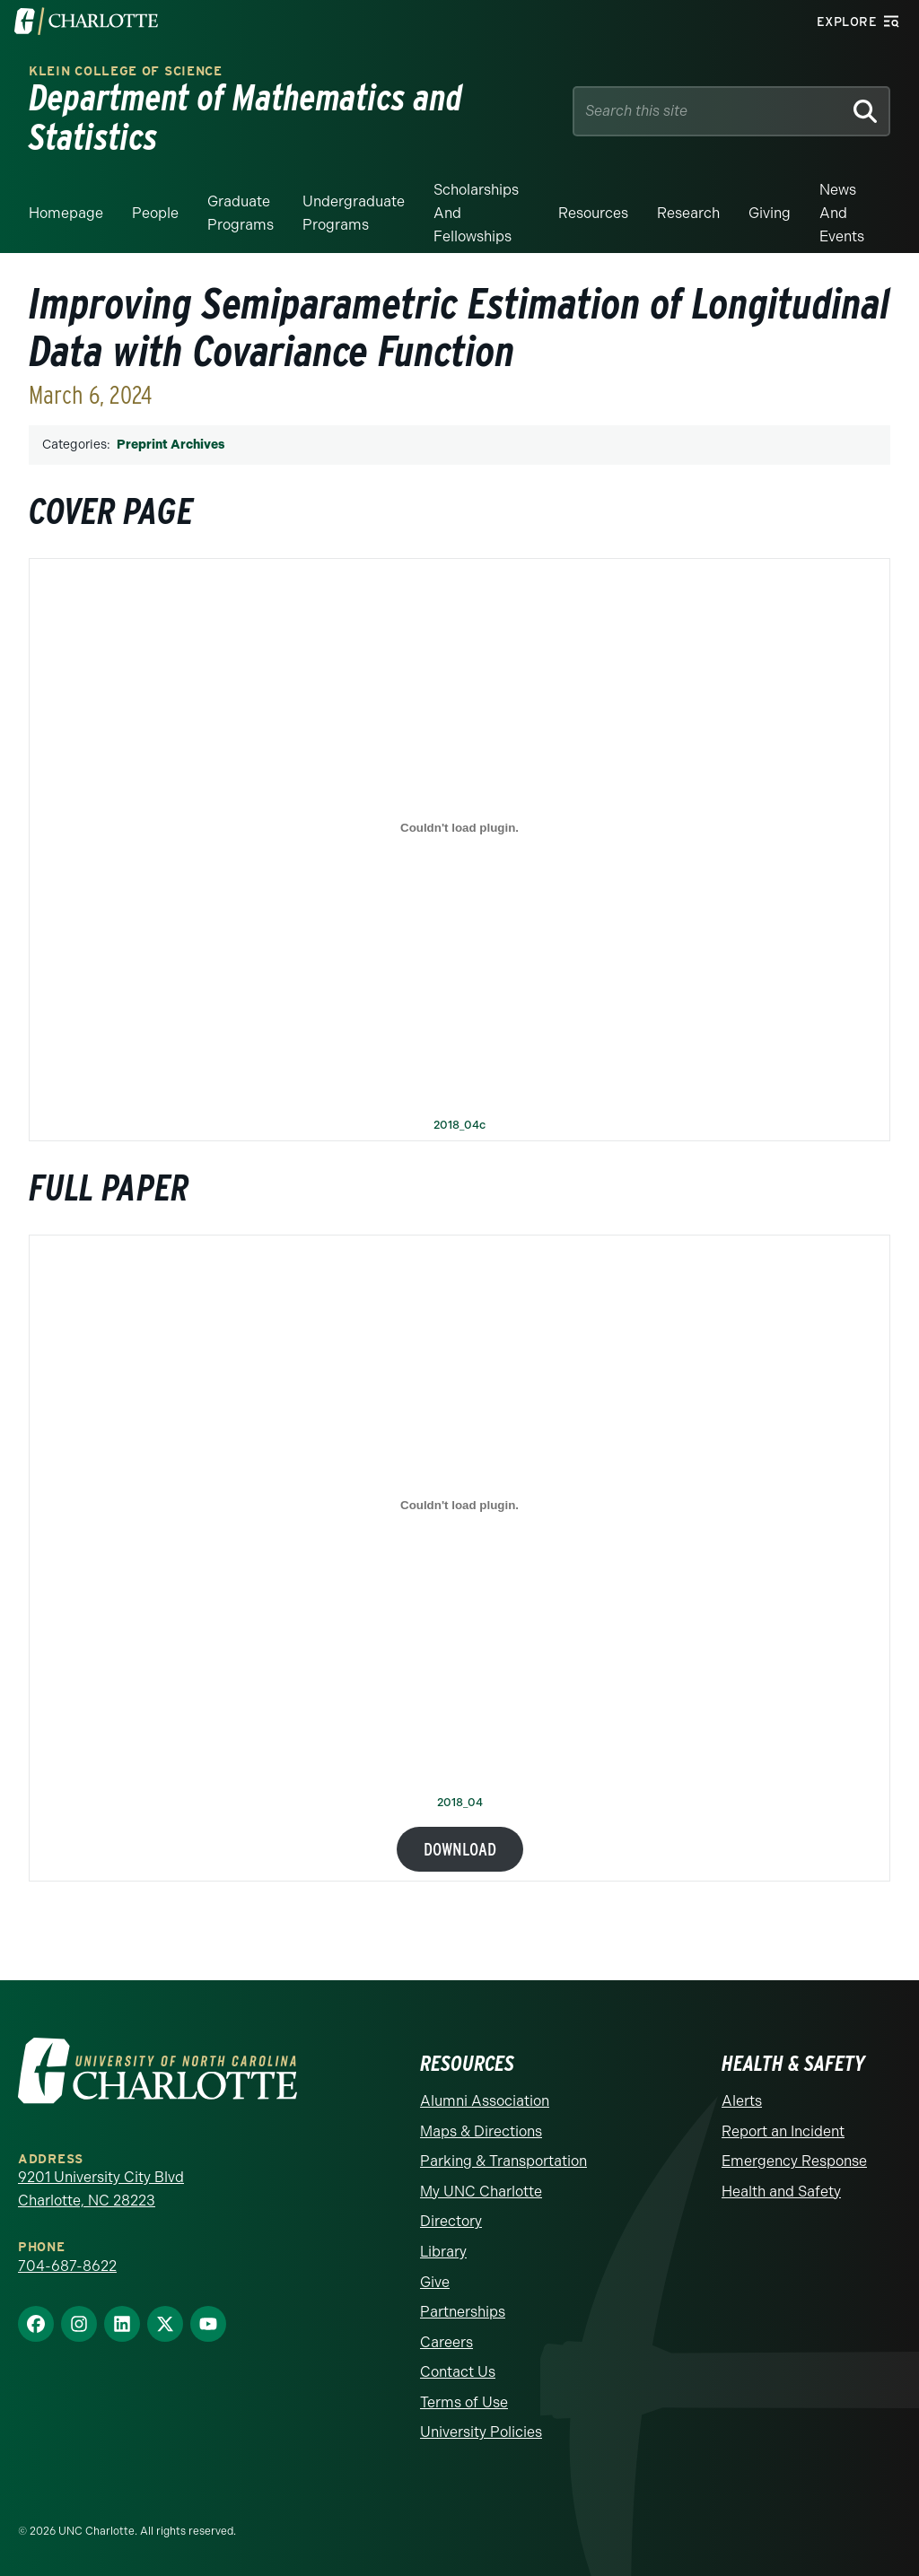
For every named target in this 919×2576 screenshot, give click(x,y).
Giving (769, 213)
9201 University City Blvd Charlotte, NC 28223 (101, 2189)
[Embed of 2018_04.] (459, 1505)
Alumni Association (484, 2100)
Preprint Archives (170, 444)
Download (460, 1849)
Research (688, 213)
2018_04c (459, 1125)
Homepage (66, 213)
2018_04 (460, 1803)
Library (443, 2251)
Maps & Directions (481, 2131)
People (155, 213)
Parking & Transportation (503, 2161)
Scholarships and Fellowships (476, 212)
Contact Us (457, 2371)
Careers (446, 2342)
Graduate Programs (240, 213)
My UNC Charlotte (481, 2191)
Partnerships (462, 2311)
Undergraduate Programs (353, 213)
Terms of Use (464, 2402)
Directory (451, 2221)
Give (435, 2282)
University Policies (481, 2432)
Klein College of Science (126, 71)
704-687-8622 (67, 2266)
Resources (593, 213)
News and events (841, 212)
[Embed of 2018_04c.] (459, 828)
